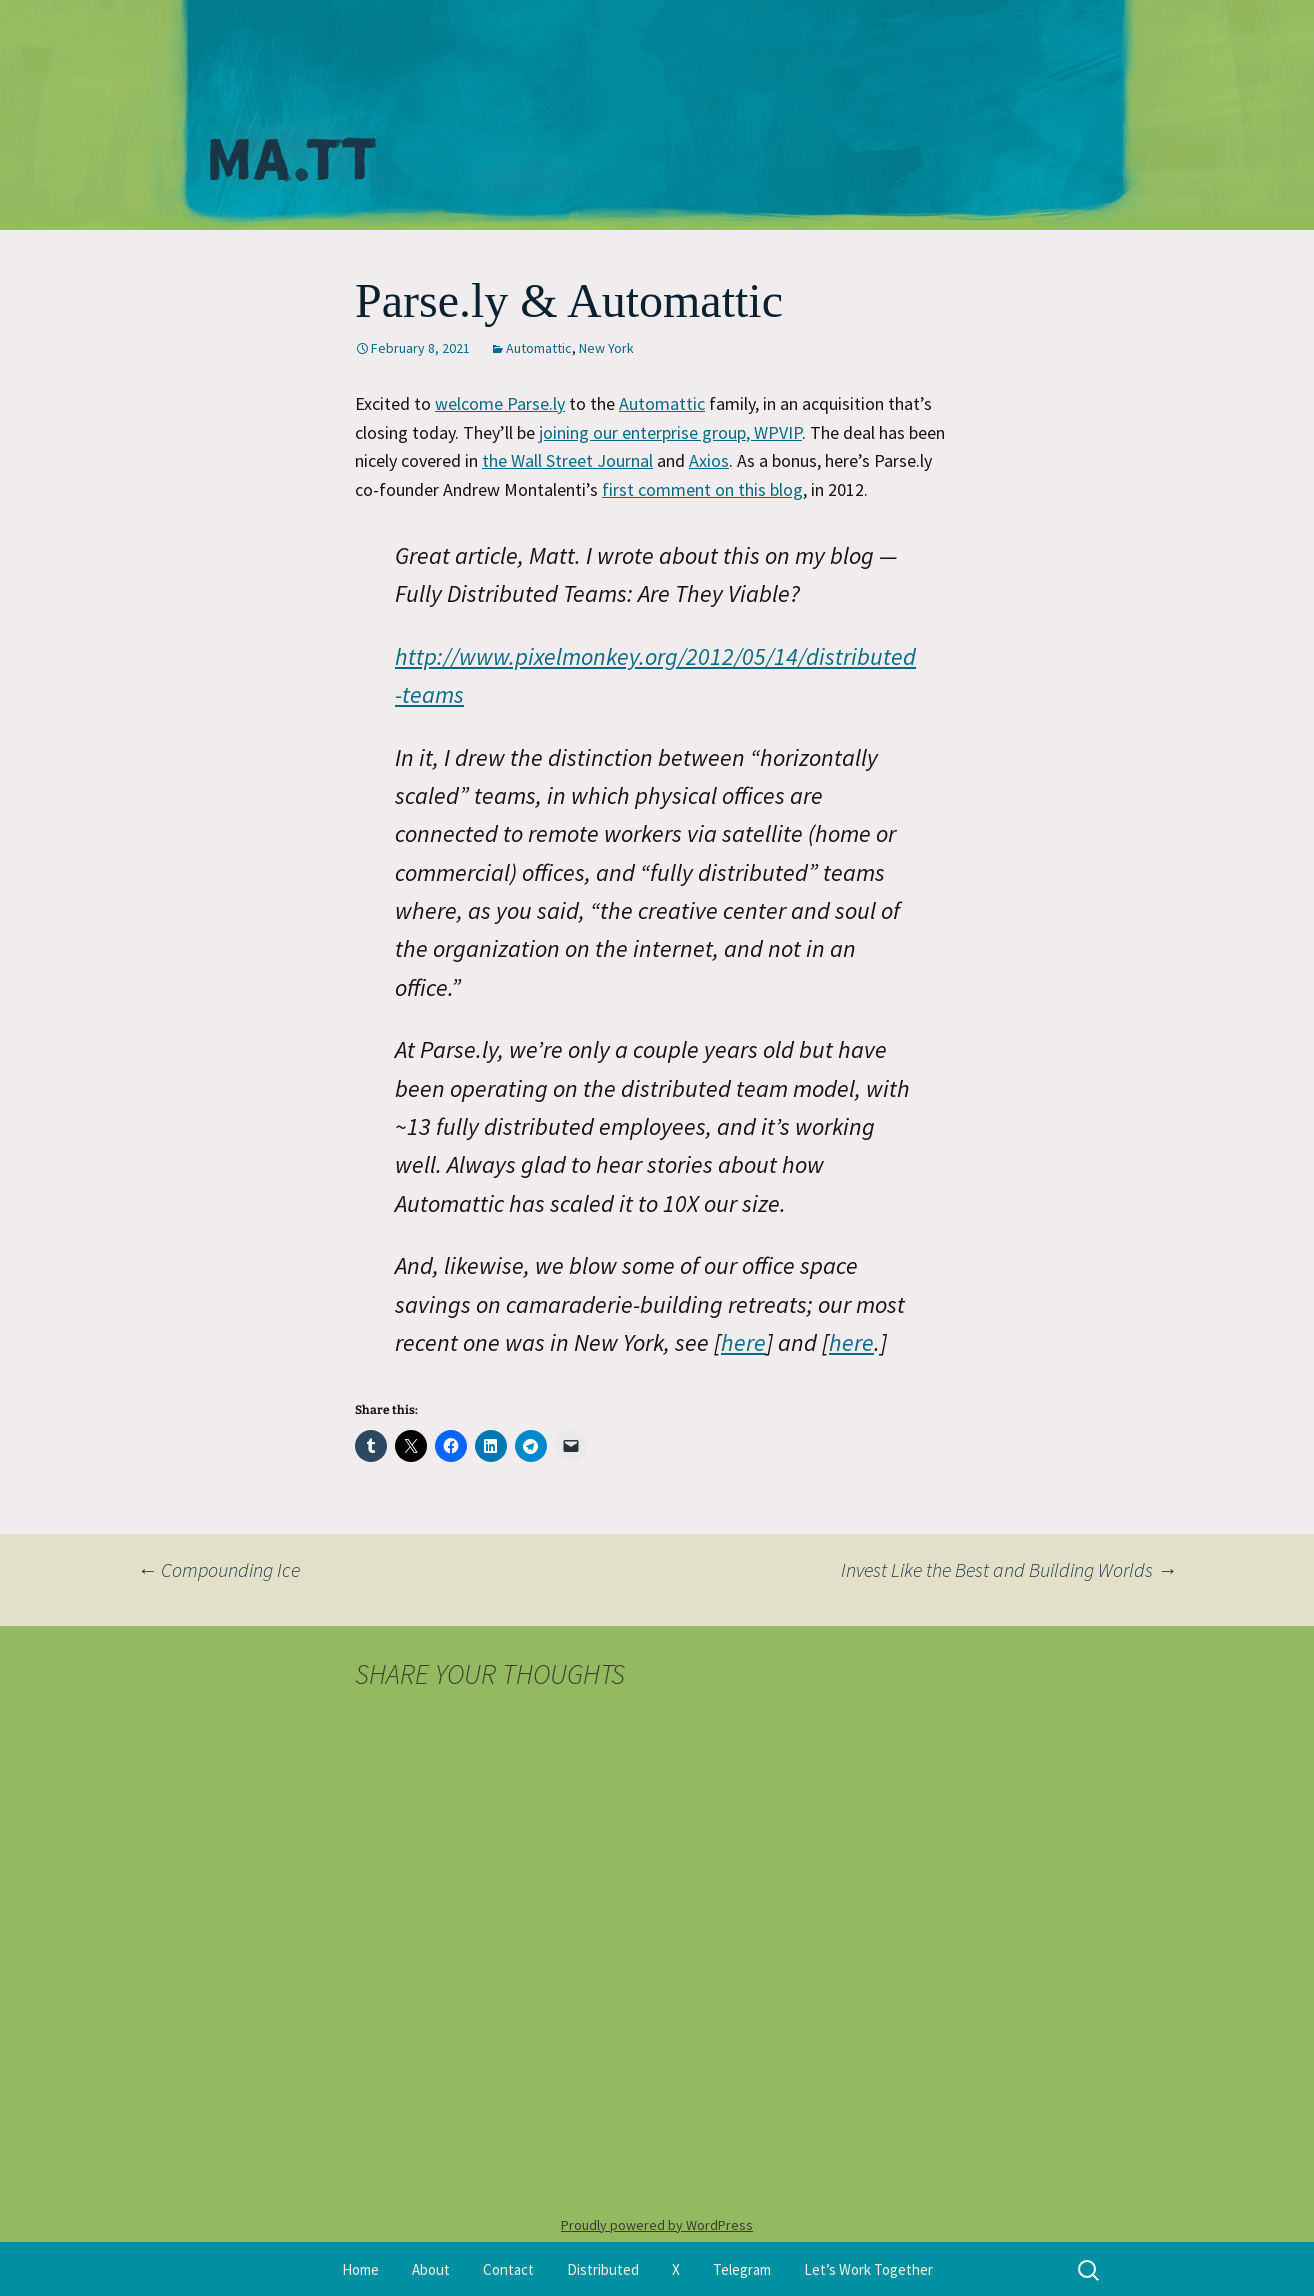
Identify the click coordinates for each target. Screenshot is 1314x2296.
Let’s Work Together (868, 2269)
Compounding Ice (218, 1569)
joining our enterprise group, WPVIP (670, 432)
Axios (709, 460)
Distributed (603, 2269)
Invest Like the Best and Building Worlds (1009, 1569)
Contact (508, 2269)
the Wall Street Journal (567, 460)
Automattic (539, 348)
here (743, 1342)
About (431, 2269)
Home (360, 2269)
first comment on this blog (702, 489)
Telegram (742, 2269)
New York (606, 348)
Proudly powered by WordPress (657, 2225)
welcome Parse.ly (500, 403)
